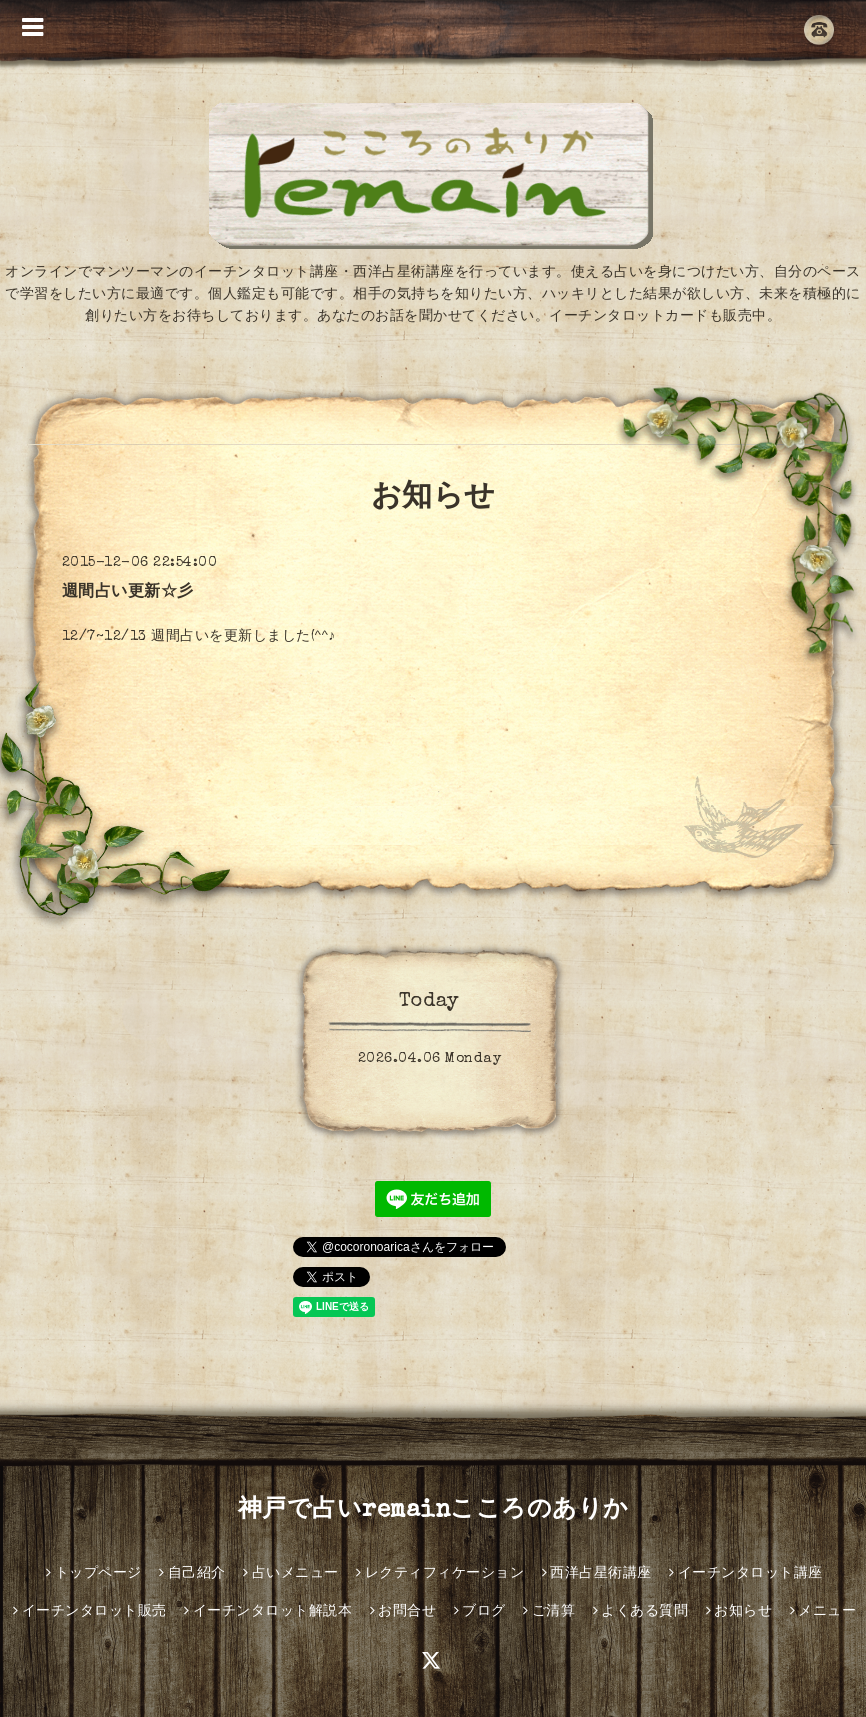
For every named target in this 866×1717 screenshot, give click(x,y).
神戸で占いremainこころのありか (433, 1511)
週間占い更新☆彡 (128, 593)
